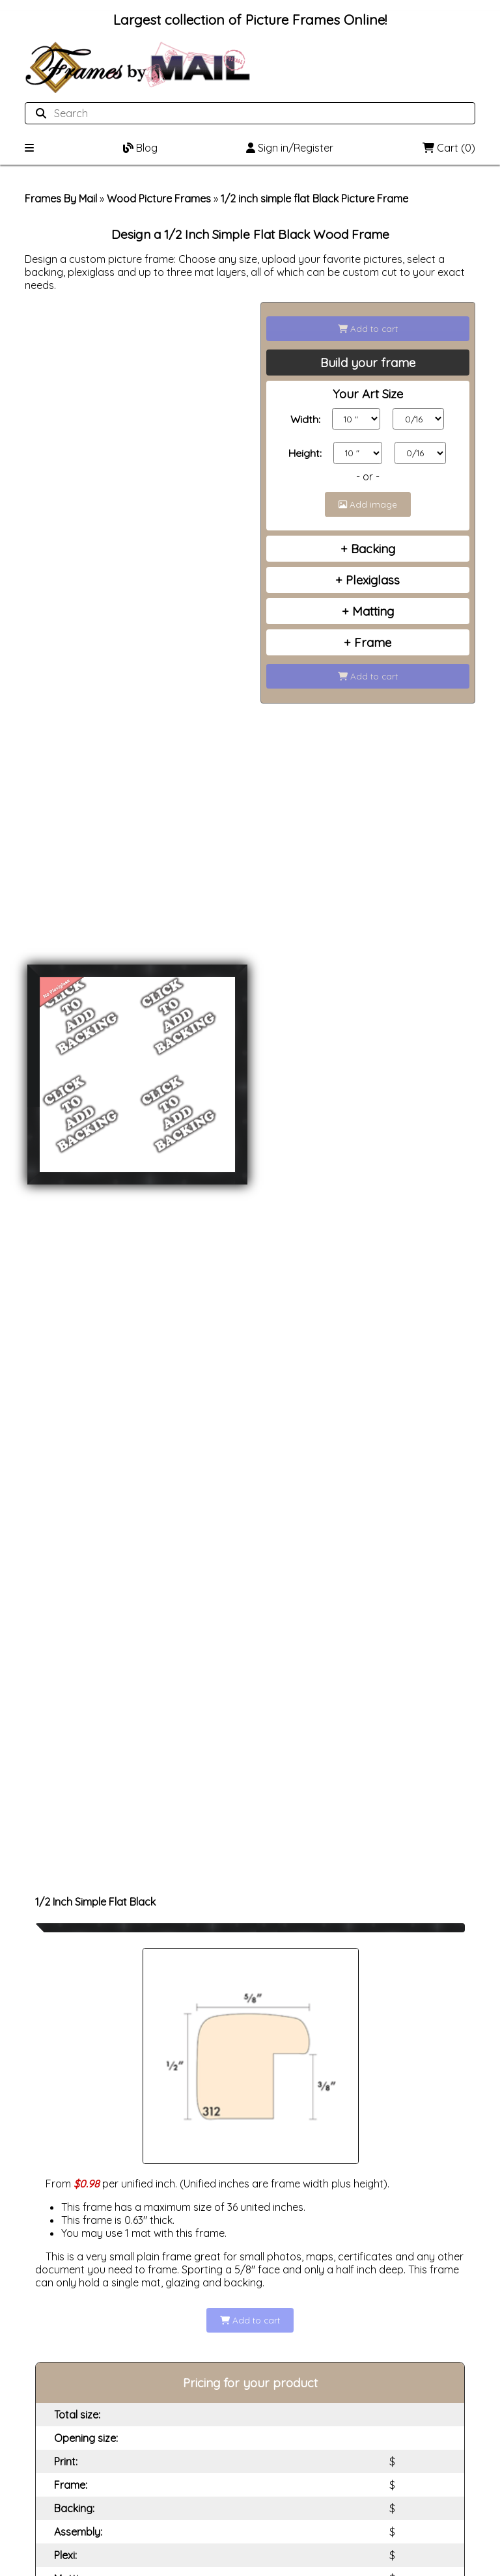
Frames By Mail (61, 198)
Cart (449, 147)
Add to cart (368, 328)
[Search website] (246, 113)
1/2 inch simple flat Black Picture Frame (314, 198)
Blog (140, 147)
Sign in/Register (289, 147)
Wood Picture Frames (159, 198)
